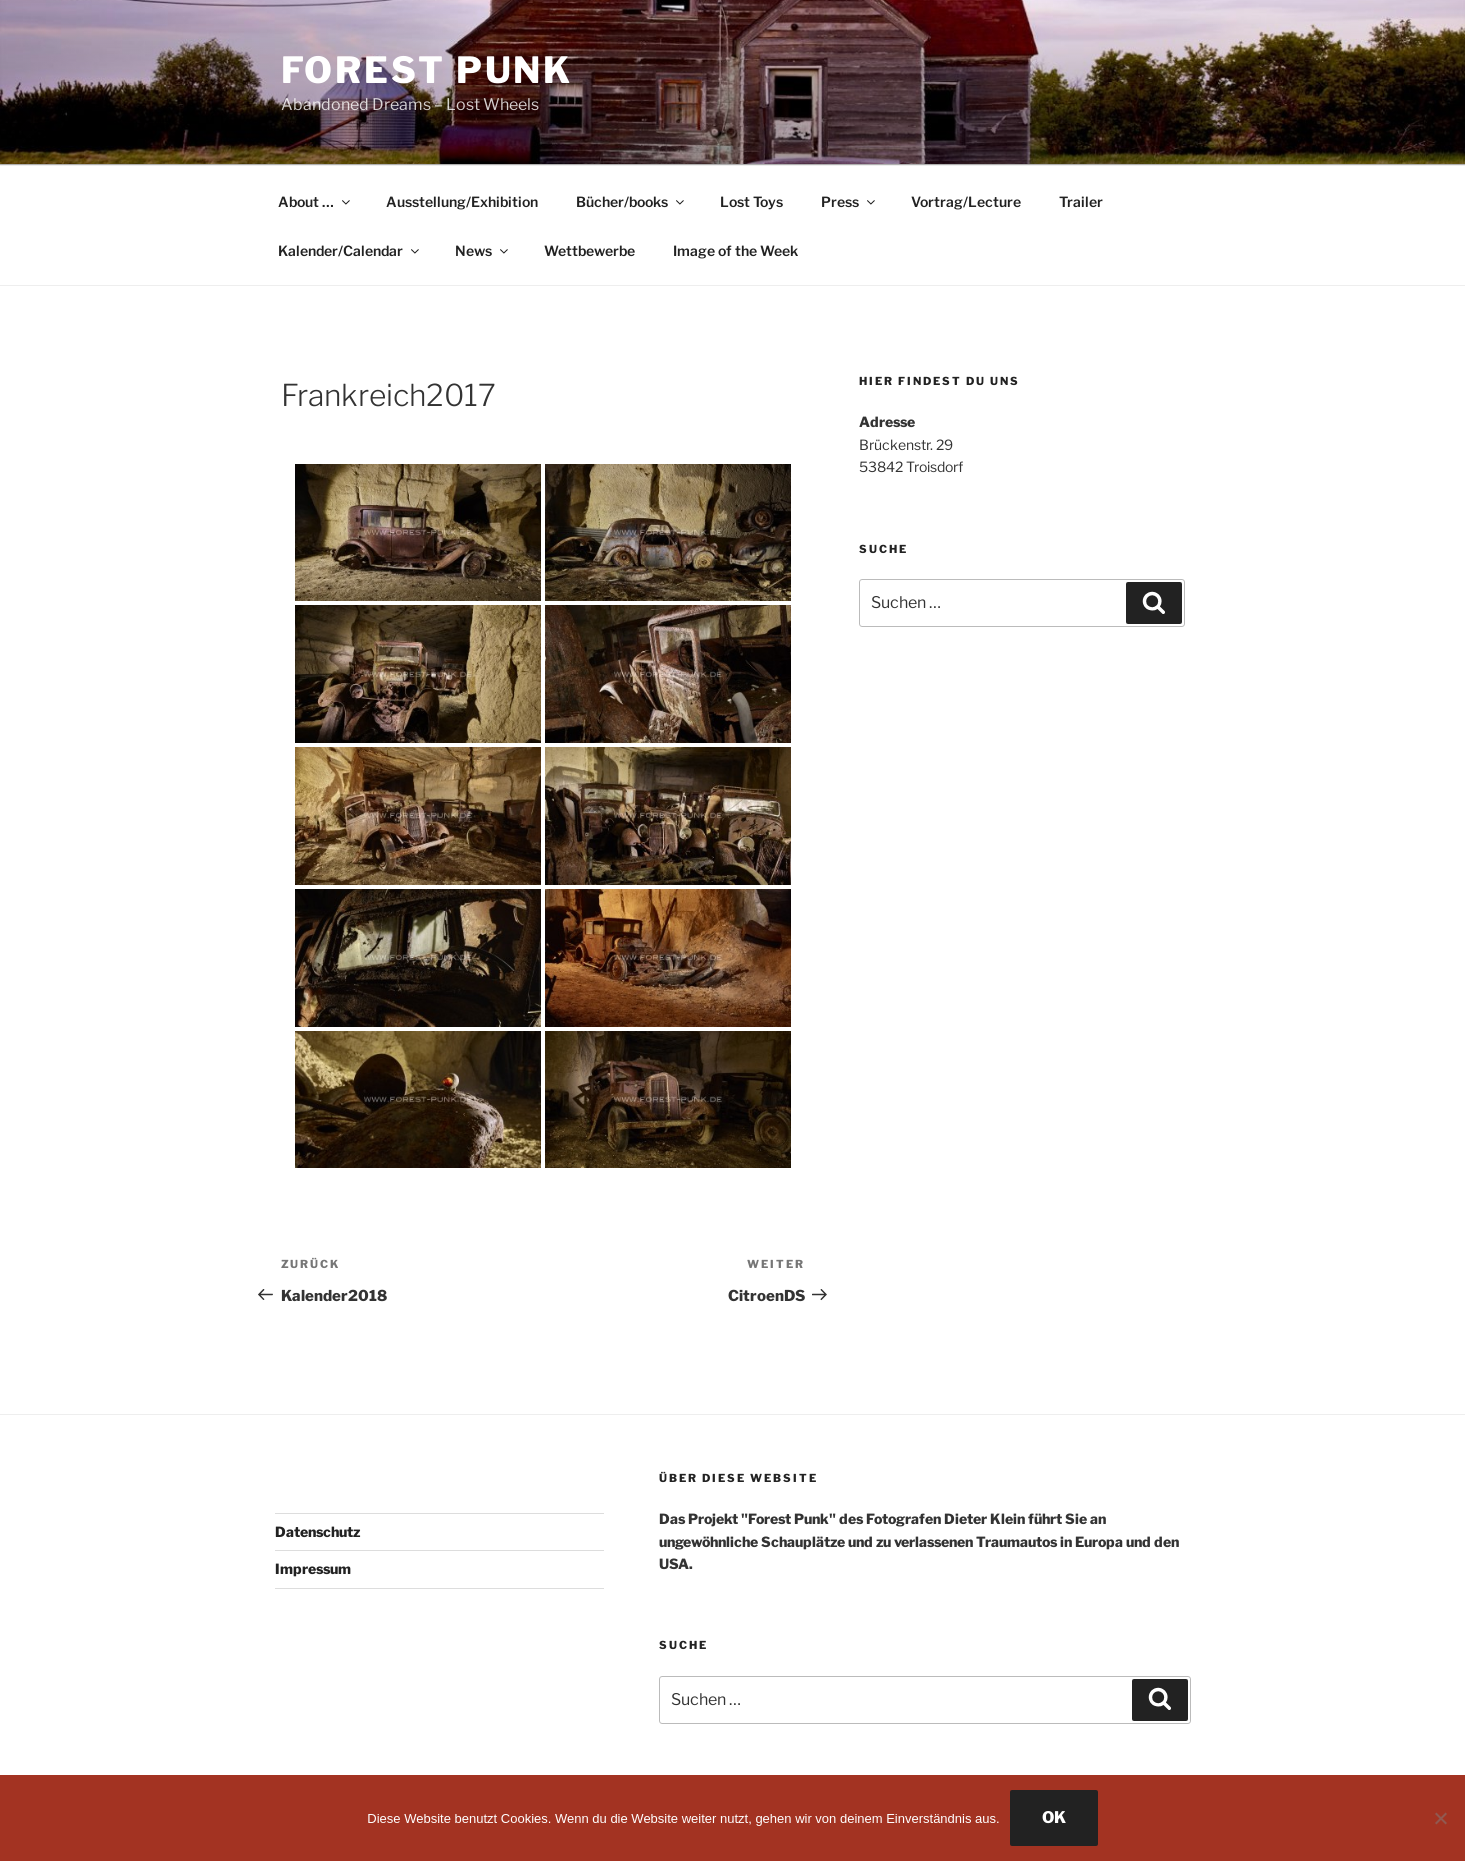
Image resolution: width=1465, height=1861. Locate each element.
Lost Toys (751, 201)
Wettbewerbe (589, 250)
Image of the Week (735, 250)
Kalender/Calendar (350, 250)
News (483, 250)
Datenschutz (317, 1531)
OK (1054, 1817)
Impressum (313, 1568)
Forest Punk (427, 70)
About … (315, 201)
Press (849, 201)
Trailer (1081, 201)
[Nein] (1440, 1818)
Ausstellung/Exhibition (462, 201)
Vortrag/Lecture (966, 201)
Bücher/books (631, 201)
